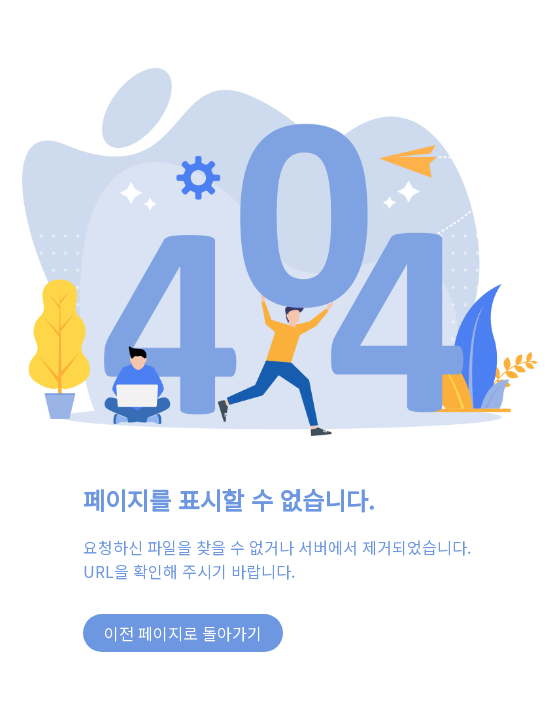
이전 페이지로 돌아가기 (183, 633)
